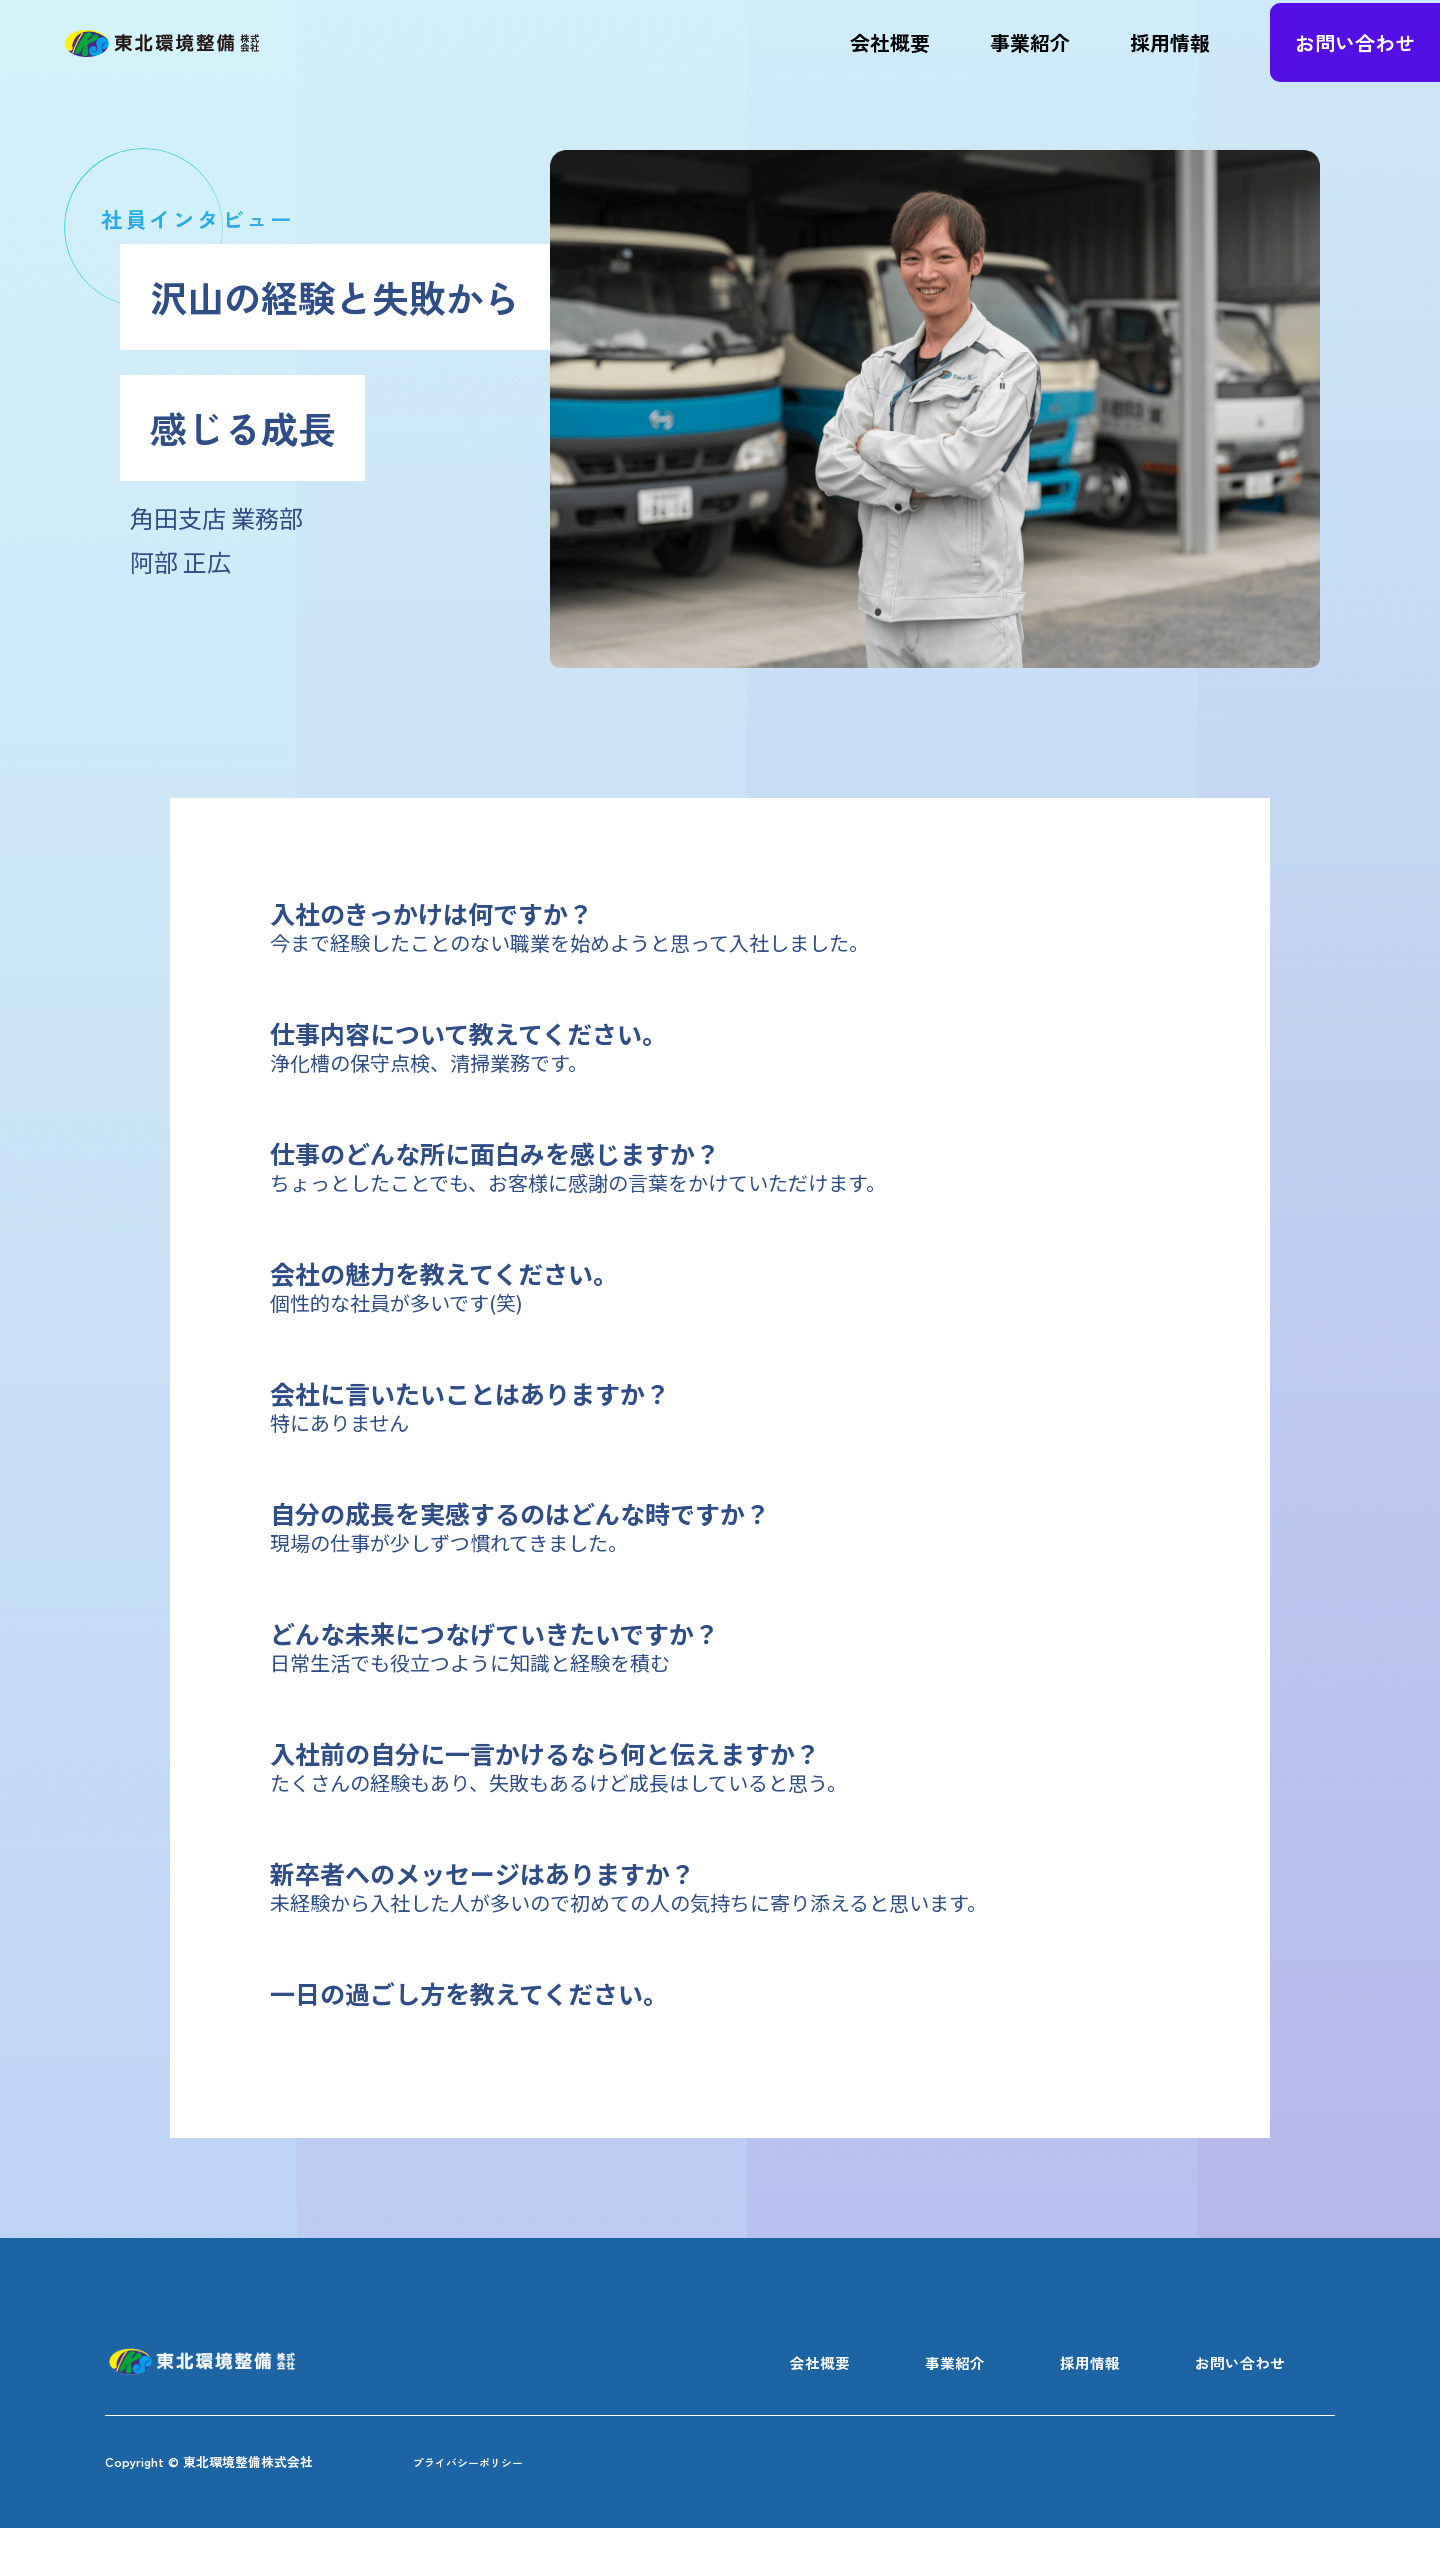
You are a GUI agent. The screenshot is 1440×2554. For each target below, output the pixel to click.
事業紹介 (1030, 54)
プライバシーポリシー (493, 2486)
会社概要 (890, 54)
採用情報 (1170, 54)
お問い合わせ (1355, 54)
